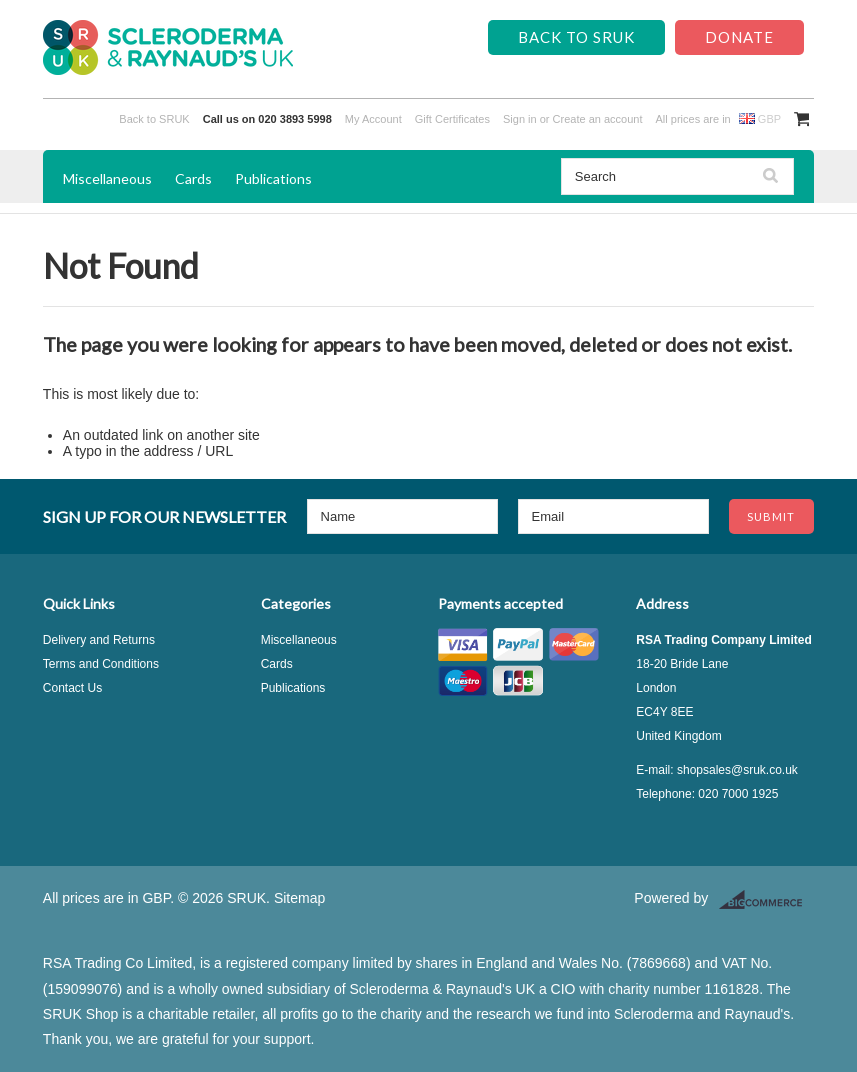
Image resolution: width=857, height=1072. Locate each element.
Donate (739, 37)
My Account (373, 119)
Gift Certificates (452, 119)
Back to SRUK (576, 37)
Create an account (598, 119)
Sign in (520, 119)
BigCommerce (766, 900)
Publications (273, 178)
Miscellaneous (107, 178)
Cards (193, 178)
